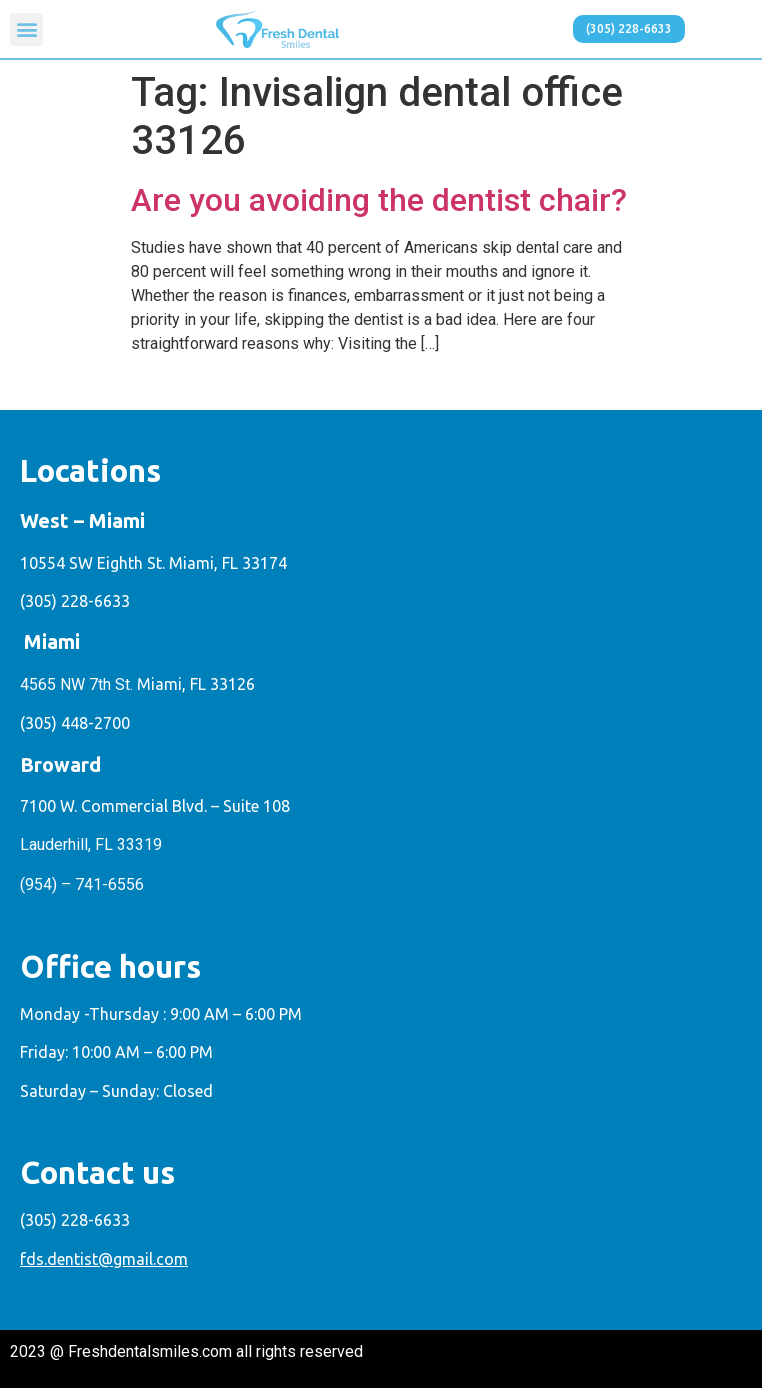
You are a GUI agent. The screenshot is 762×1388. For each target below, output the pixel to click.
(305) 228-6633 (75, 601)
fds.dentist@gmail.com (104, 1259)
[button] (26, 29)
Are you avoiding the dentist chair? (379, 200)
